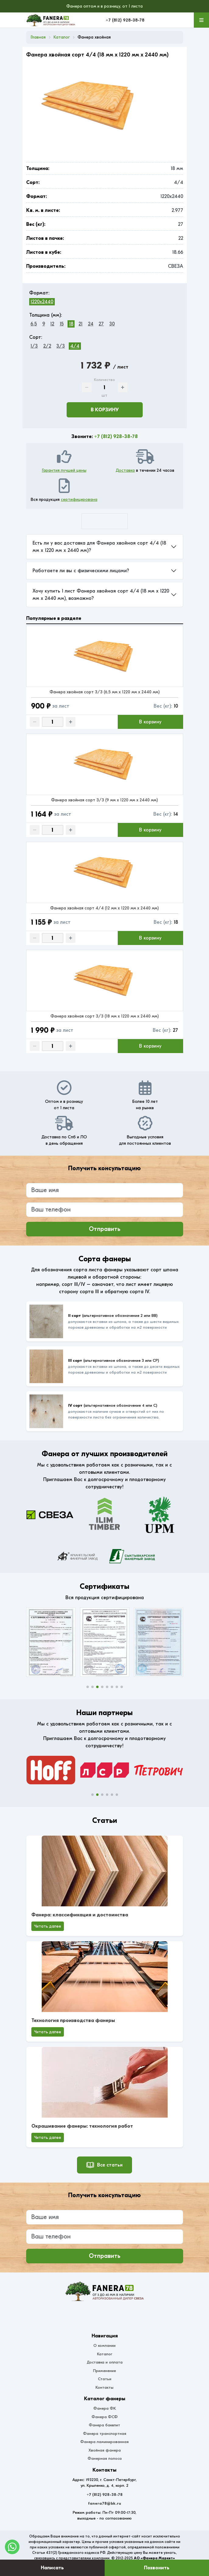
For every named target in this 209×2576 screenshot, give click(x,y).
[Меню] (201, 20)
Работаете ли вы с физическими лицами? (81, 570)
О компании (104, 2345)
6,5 (33, 324)
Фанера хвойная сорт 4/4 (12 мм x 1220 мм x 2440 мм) (104, 908)
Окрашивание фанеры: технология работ (82, 2126)
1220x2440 (41, 301)
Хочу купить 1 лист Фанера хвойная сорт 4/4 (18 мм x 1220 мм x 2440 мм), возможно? (101, 594)
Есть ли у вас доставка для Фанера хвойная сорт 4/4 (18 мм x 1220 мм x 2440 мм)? (99, 546)
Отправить (104, 1228)
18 (71, 324)
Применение (104, 2370)
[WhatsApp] (12, 2547)
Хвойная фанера (105, 2450)
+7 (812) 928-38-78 (125, 20)
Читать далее (47, 1926)
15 (62, 324)
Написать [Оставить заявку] (52, 2568)
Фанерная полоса (105, 2458)
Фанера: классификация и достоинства (79, 1915)
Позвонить (156, 2568)
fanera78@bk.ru (104, 2503)
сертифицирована (79, 499)
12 (52, 324)
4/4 (74, 346)
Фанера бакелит (104, 2425)
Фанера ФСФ (105, 2417)
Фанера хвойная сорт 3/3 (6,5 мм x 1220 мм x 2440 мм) (105, 692)
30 (112, 324)
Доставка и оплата (105, 2362)
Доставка (125, 470)
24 (90, 324)
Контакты (104, 2387)
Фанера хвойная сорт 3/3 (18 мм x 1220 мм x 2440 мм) (105, 1016)
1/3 (34, 346)
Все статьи (104, 2165)
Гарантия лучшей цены (64, 470)
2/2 (47, 346)
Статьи (104, 2379)
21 (80, 324)
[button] (87, 1687)
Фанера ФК (104, 2408)
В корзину (105, 410)
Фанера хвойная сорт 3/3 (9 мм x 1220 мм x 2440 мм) (104, 800)
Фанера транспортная (104, 2433)
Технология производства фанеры (73, 2020)
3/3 (60, 346)
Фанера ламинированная (104, 2441)
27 (101, 324)
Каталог (104, 2354)
